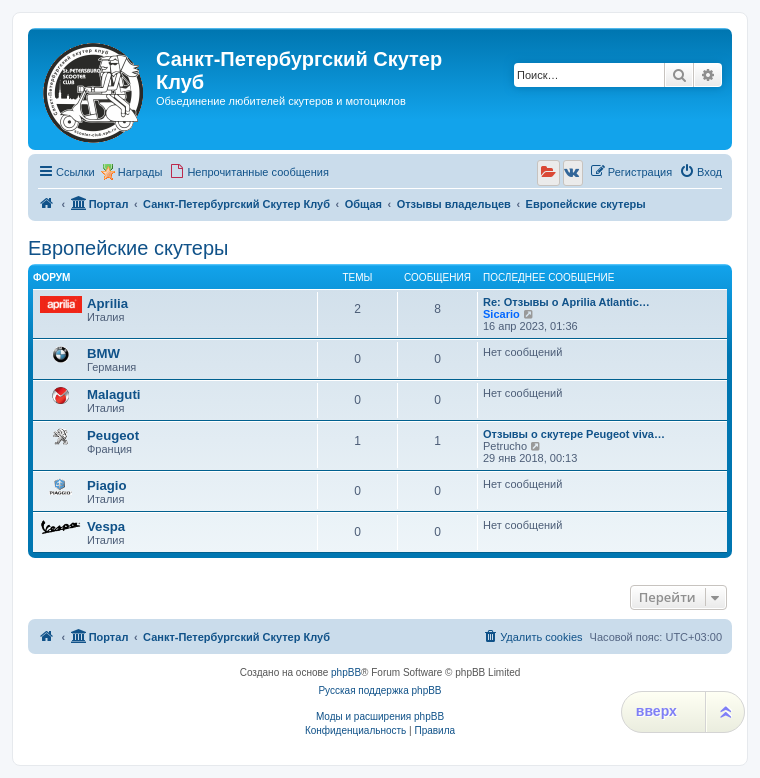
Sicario (501, 314)
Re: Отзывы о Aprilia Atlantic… (566, 302)
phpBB (346, 672)
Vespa (106, 526)
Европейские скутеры (128, 248)
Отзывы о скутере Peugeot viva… (574, 434)
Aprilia (107, 303)
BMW (103, 353)
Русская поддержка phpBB (379, 690)
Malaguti (113, 394)
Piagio (107, 485)
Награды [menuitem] (140, 172)
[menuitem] (249, 172)
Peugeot (113, 435)
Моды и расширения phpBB (380, 716)
